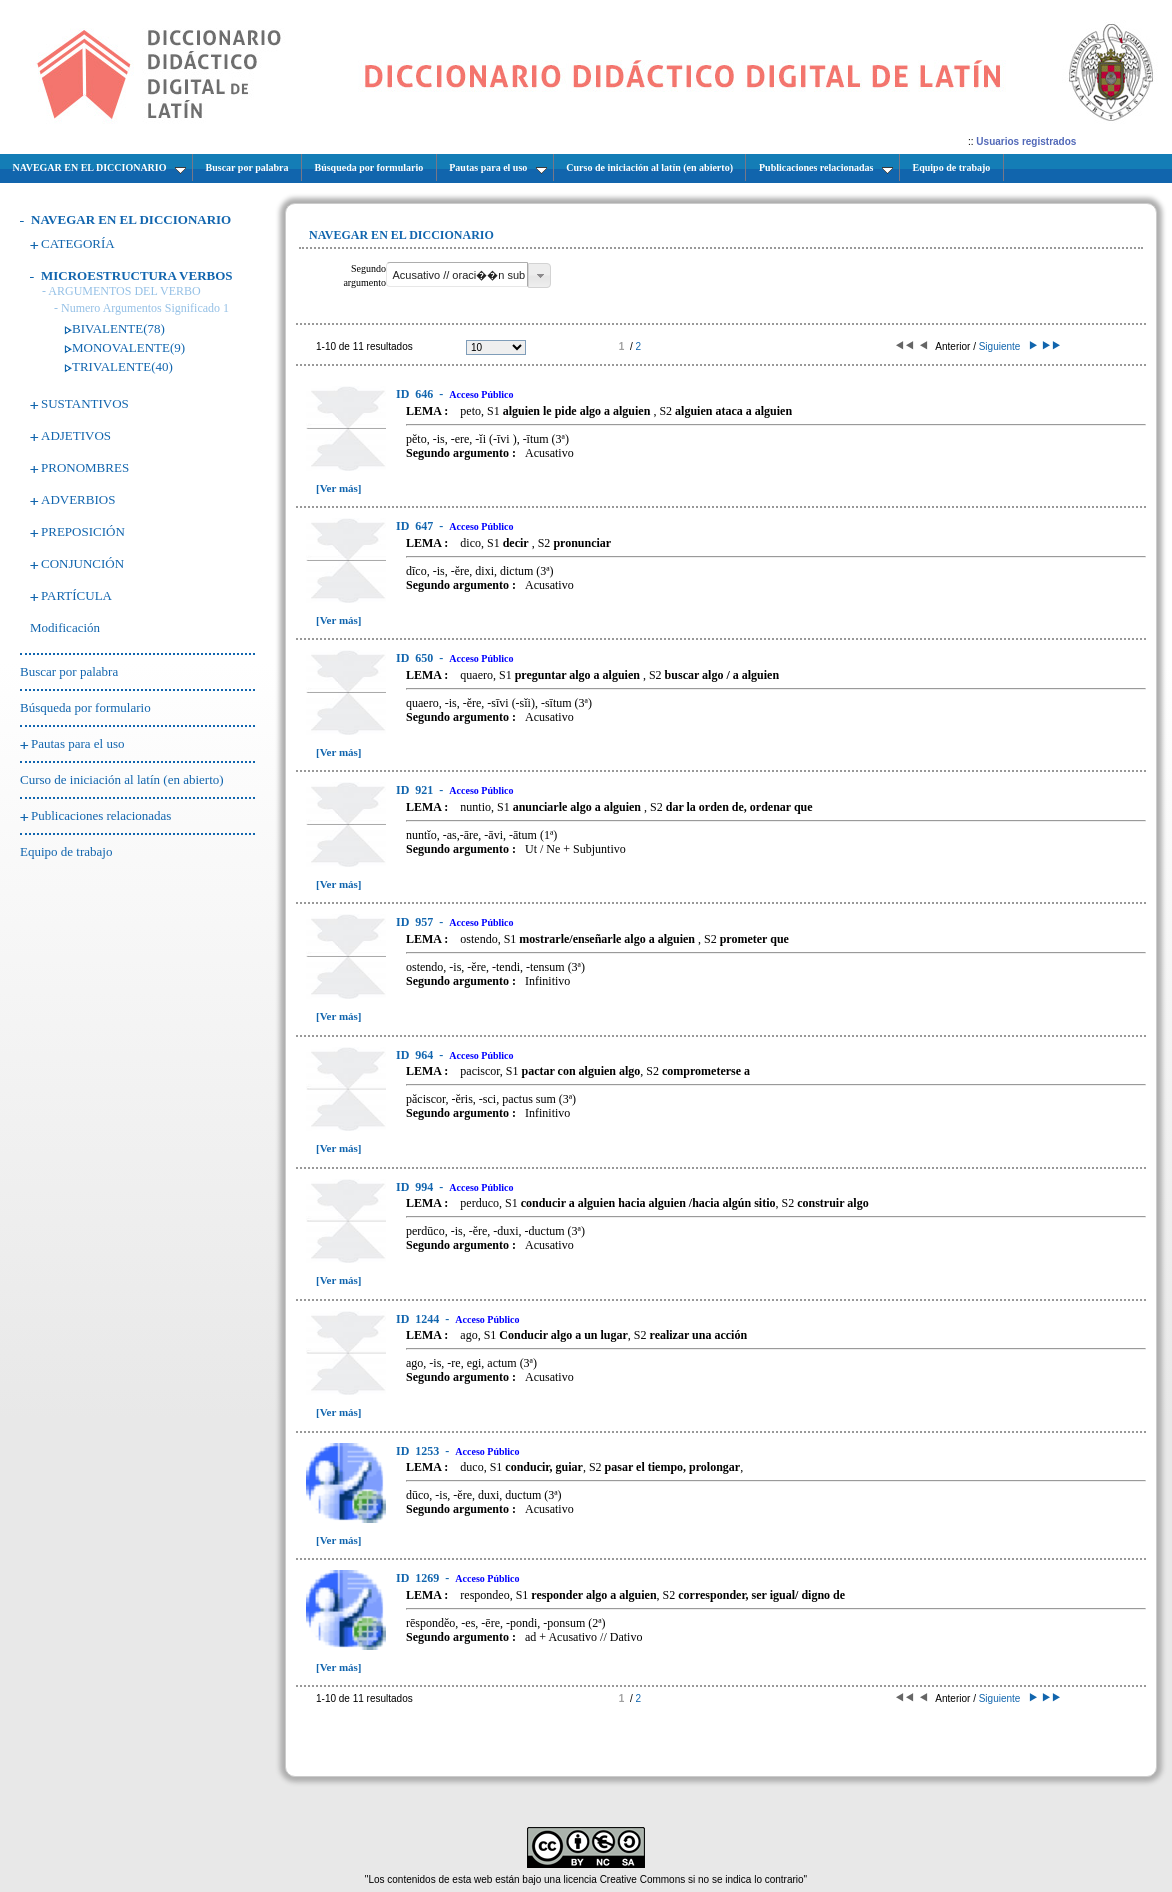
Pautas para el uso (78, 743)
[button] (539, 275)
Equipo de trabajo (66, 851)
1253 (419, 1451)
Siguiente (1006, 346)
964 (416, 1055)
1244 (419, 1319)
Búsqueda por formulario (85, 707)
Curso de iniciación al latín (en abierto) (122, 779)
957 (416, 922)
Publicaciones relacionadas (101, 815)
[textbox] (457, 274)
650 (416, 658)
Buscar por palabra (69, 671)
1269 (419, 1578)
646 (416, 394)
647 (416, 526)
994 (416, 1187)
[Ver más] (339, 488)
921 (416, 790)
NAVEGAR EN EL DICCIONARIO (131, 219)
